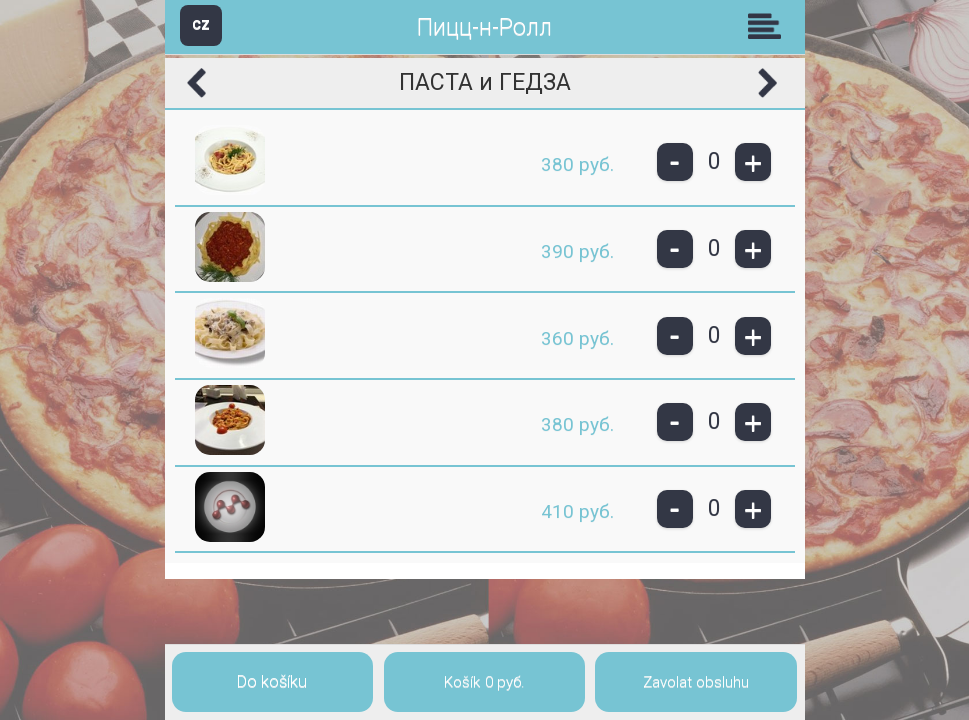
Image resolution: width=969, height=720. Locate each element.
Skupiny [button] (769, 26)
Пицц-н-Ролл (484, 27)
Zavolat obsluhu (696, 682)
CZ (201, 24)
